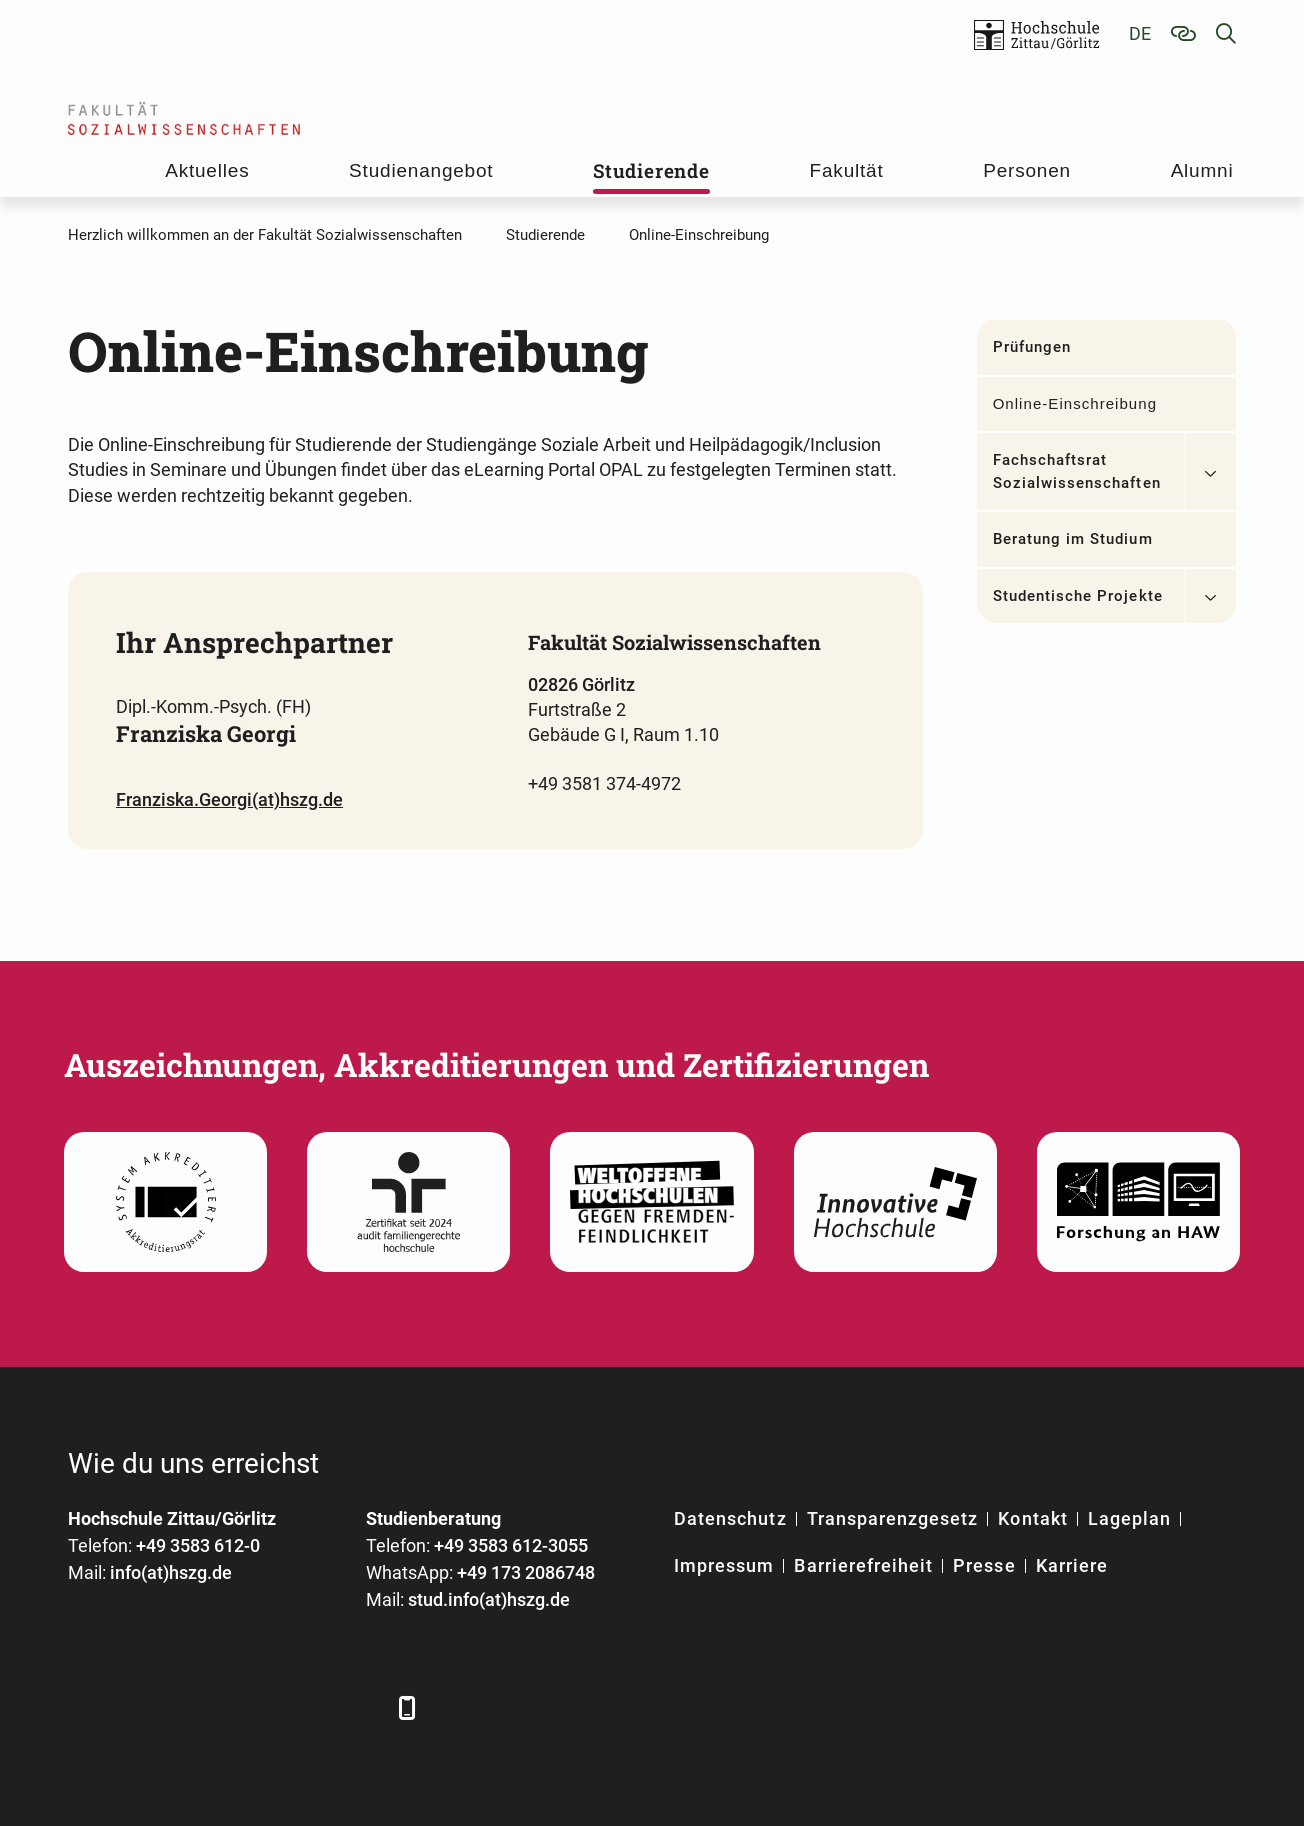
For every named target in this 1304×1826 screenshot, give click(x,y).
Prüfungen (1032, 347)
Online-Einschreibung (1075, 403)
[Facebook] (85, 1707)
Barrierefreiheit (863, 1565)
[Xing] (195, 1707)
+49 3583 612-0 (198, 1545)
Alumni (1202, 170)
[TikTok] (360, 1707)
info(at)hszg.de (171, 1572)
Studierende (651, 170)
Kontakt (1032, 1518)
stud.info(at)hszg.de (489, 1599)
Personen (1027, 170)
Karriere (1072, 1565)
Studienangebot (421, 170)
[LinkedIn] (140, 1707)
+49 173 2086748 (526, 1572)
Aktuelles (207, 170)
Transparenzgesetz (893, 1518)
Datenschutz (730, 1518)
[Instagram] (305, 1707)
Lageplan (1129, 1518)
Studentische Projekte (1078, 596)
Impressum (724, 1565)
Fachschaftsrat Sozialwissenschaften (1077, 471)
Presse (984, 1565)
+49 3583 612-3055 (511, 1545)
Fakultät (847, 170)
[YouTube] (250, 1707)
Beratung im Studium (1073, 539)
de (1140, 33)
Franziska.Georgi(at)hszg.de (229, 799)
